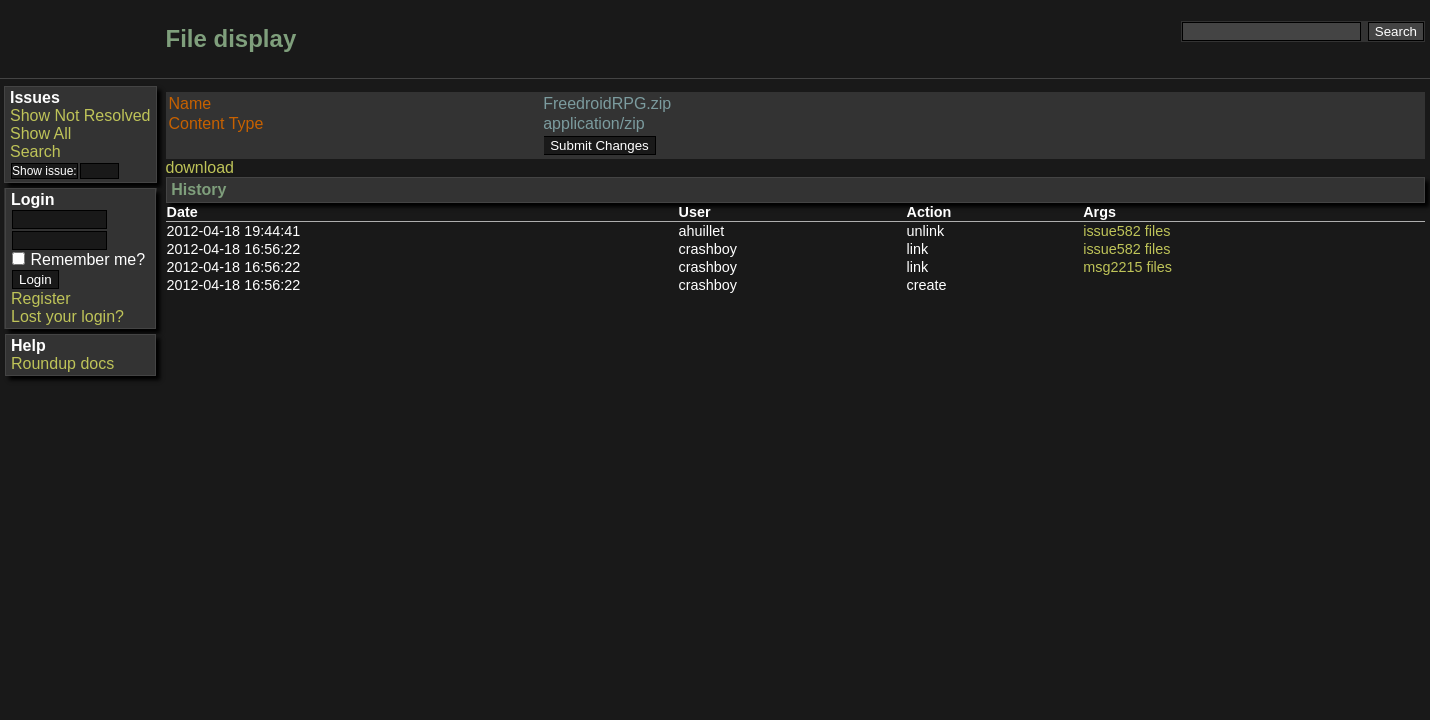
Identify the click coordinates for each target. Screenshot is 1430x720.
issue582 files (1126, 231)
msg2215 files (1127, 267)
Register (41, 298)
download (200, 167)
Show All (40, 133)
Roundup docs (62, 363)
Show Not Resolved (80, 115)
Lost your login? (67, 316)
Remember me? (87, 259)
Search (35, 151)
